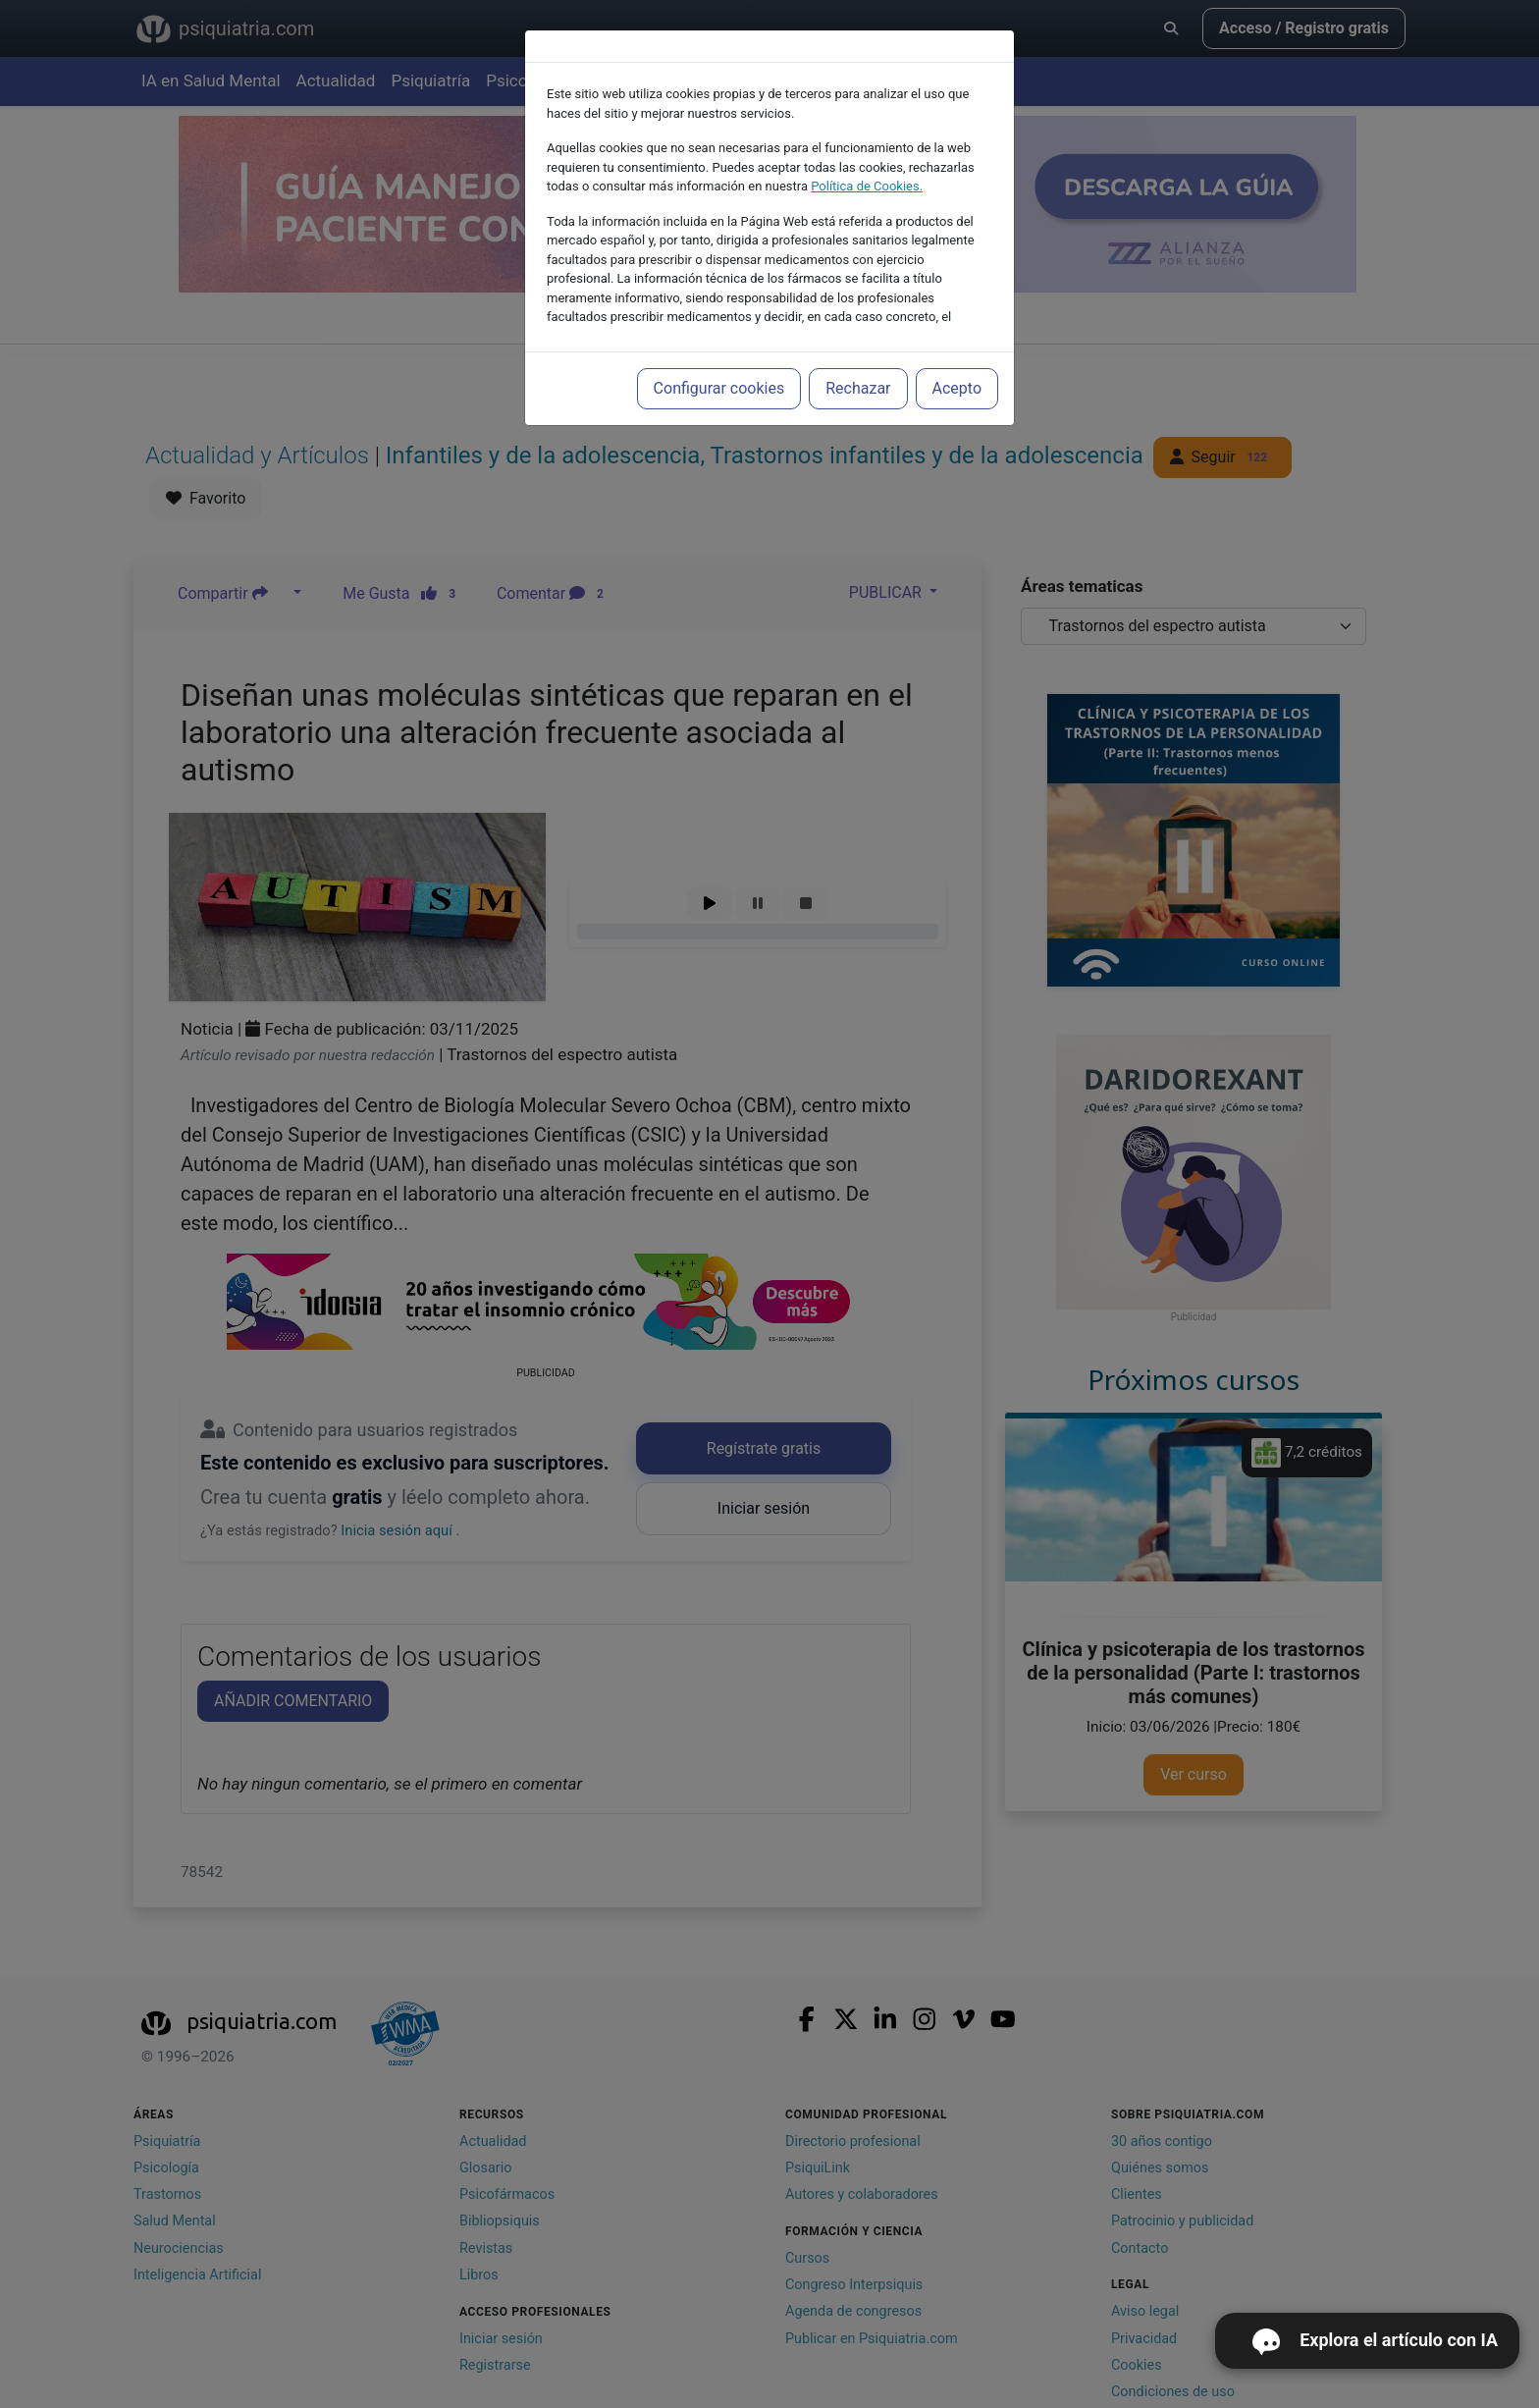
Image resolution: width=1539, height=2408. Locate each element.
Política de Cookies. (867, 186)
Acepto (957, 388)
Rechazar (857, 388)
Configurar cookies (719, 388)
